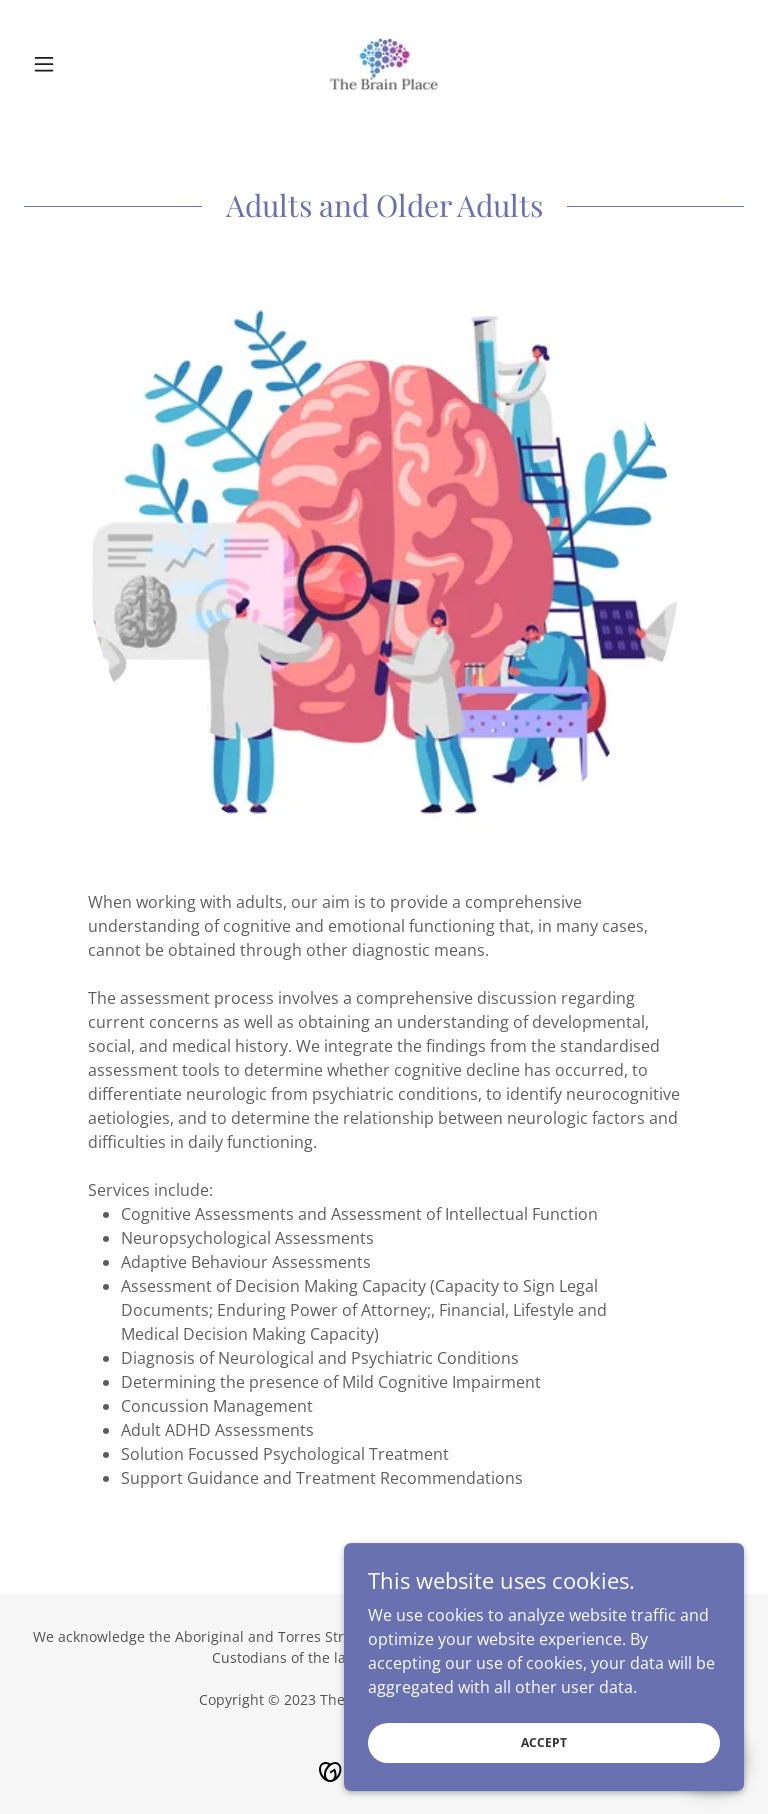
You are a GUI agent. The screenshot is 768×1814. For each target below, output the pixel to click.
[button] (78, 64)
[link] (384, 64)
